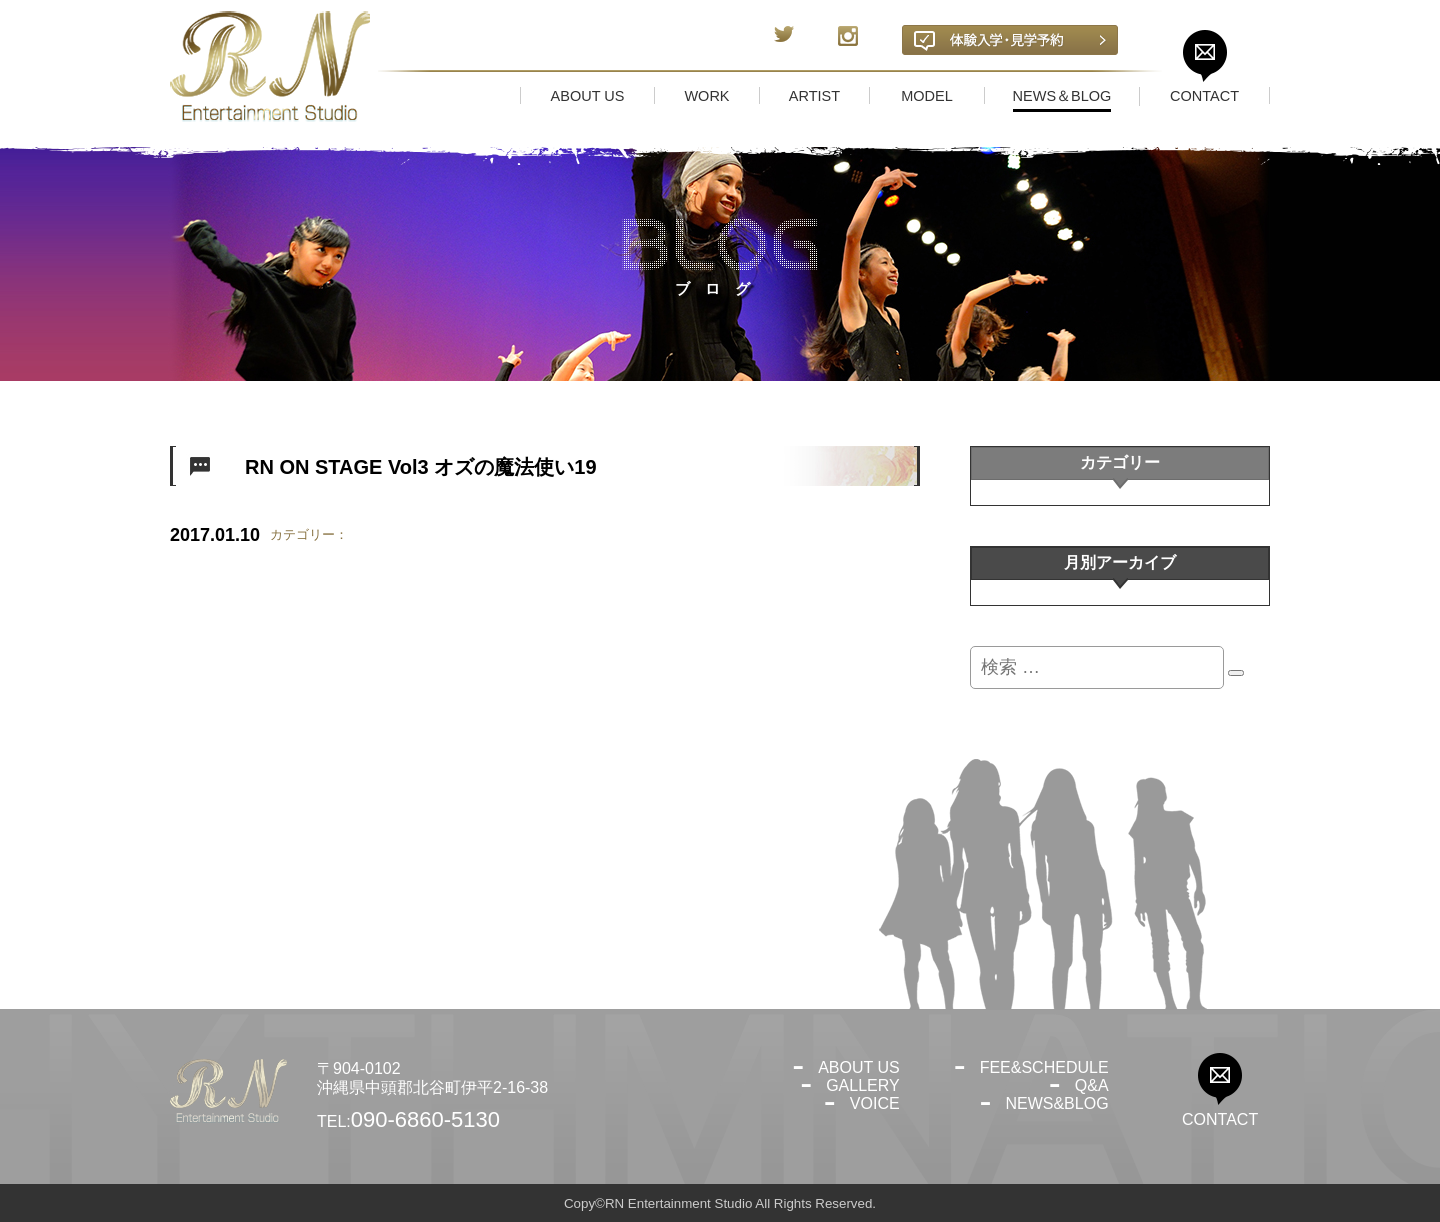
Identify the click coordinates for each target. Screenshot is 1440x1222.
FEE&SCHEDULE (1044, 1067)
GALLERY (863, 1085)
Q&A (1092, 1085)
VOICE (875, 1103)
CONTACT (1220, 1119)
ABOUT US (859, 1067)
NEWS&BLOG (1056, 1103)
